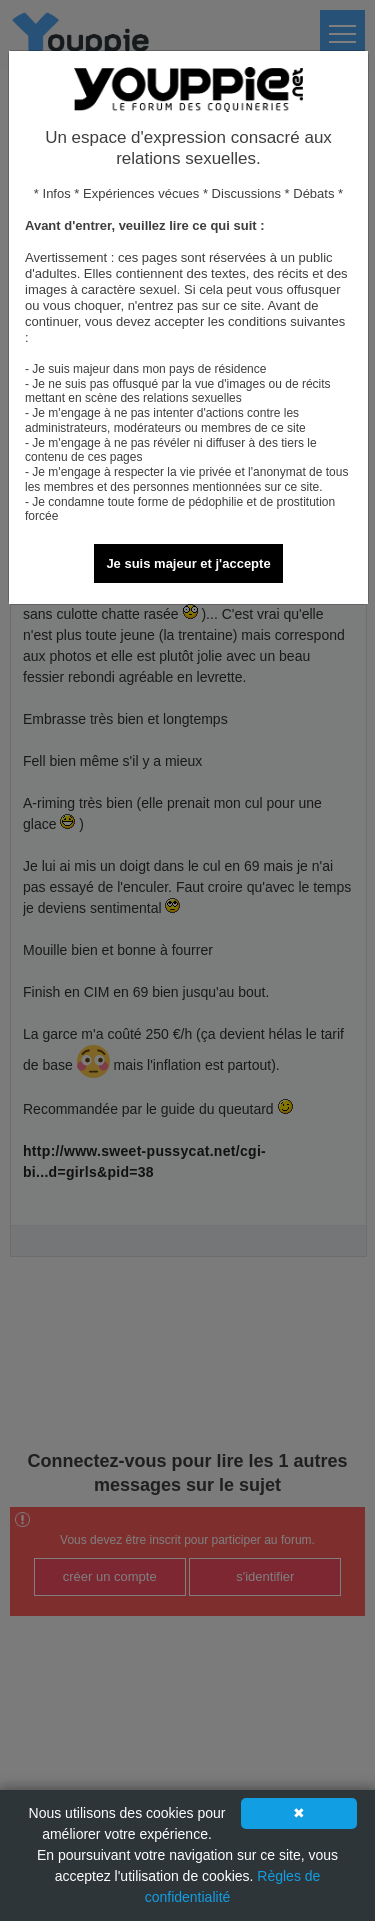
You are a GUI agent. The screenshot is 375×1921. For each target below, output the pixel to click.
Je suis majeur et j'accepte (188, 563)
